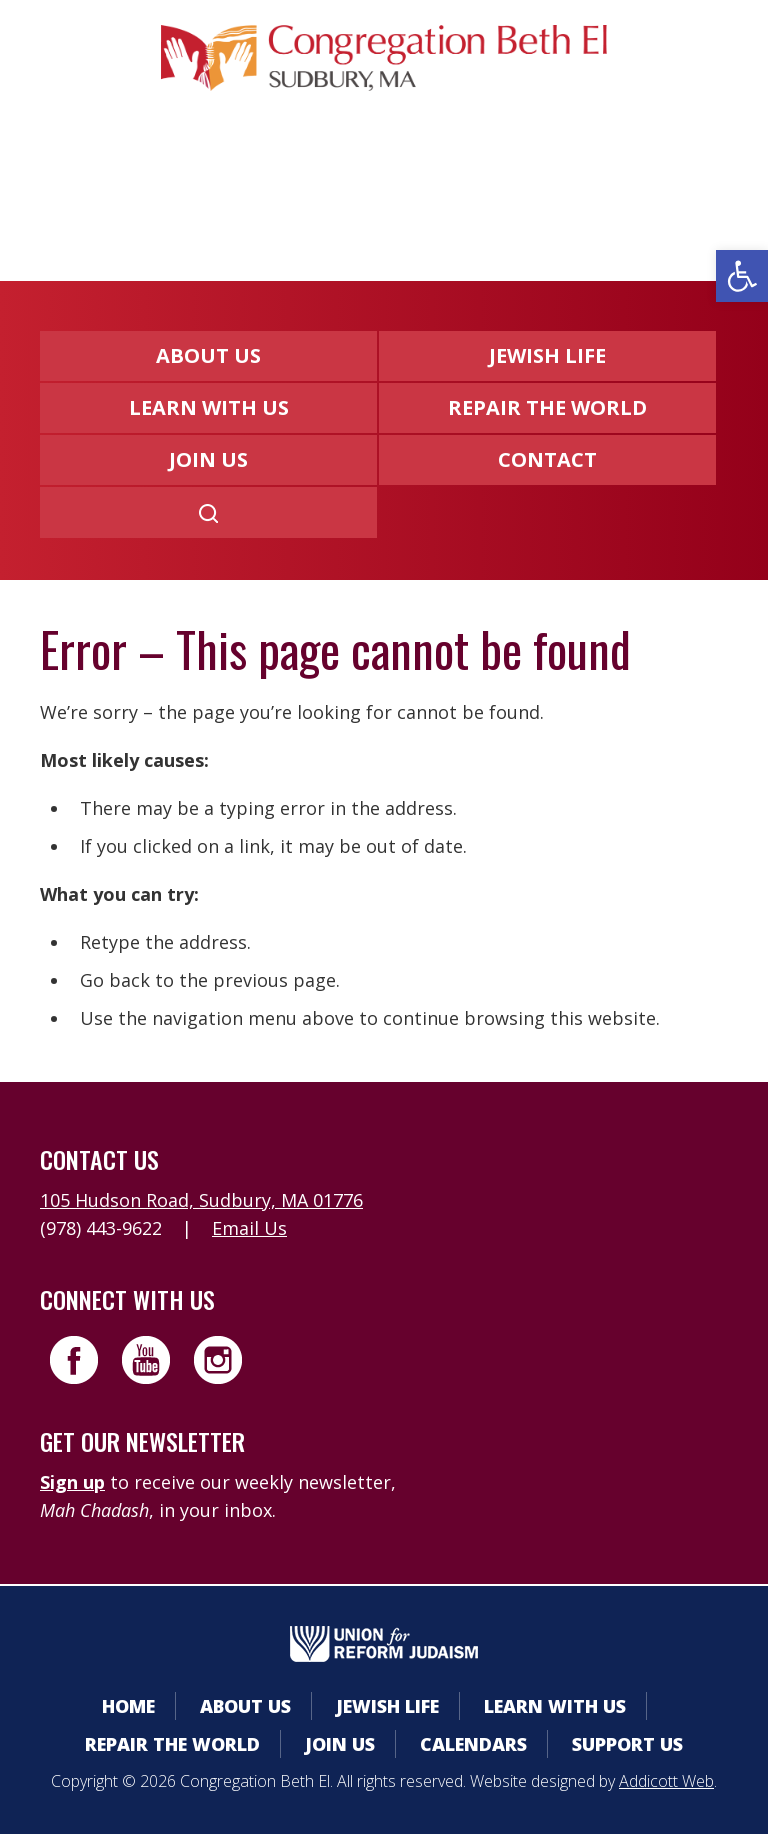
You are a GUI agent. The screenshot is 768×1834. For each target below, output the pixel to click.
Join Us (208, 459)
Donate (451, 185)
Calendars (317, 185)
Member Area (154, 185)
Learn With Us (209, 407)
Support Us (627, 1744)
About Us (208, 355)
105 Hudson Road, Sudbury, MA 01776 (201, 1200)
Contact (547, 459)
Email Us (249, 1228)
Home (128, 1706)
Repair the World (547, 407)
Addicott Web (666, 1781)
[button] (742, 276)
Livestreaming (605, 185)
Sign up (72, 1482)
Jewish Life (547, 355)
